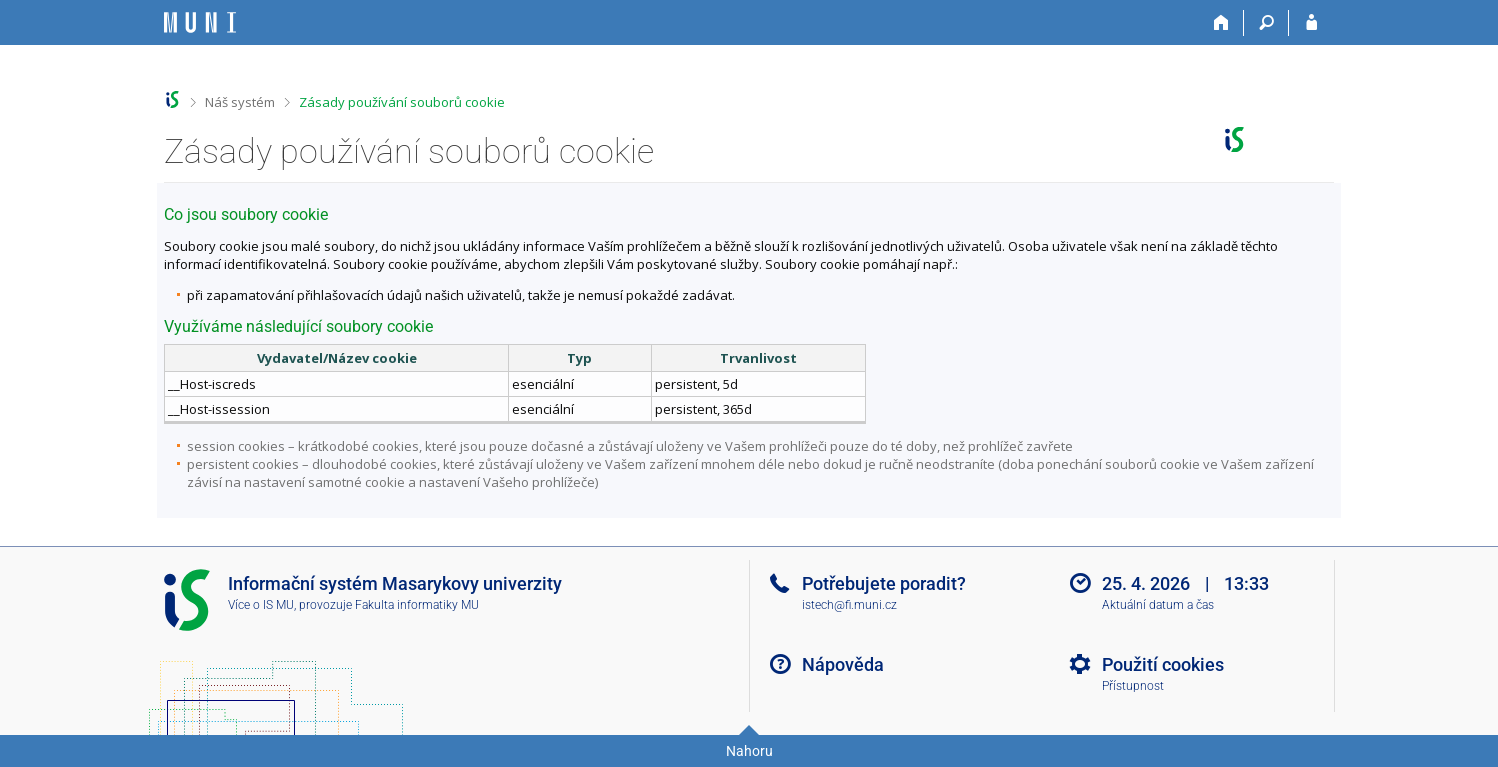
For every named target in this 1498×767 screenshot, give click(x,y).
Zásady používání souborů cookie (402, 102)
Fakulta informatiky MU (417, 605)
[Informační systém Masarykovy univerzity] (200, 22)
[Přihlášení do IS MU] (1311, 23)
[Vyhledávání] (1266, 23)
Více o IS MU (261, 605)
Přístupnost (1133, 686)
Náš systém (240, 102)
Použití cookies (1163, 664)
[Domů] (1221, 23)
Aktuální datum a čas (1158, 605)
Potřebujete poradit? (884, 583)
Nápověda (843, 664)
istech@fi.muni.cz (849, 605)
